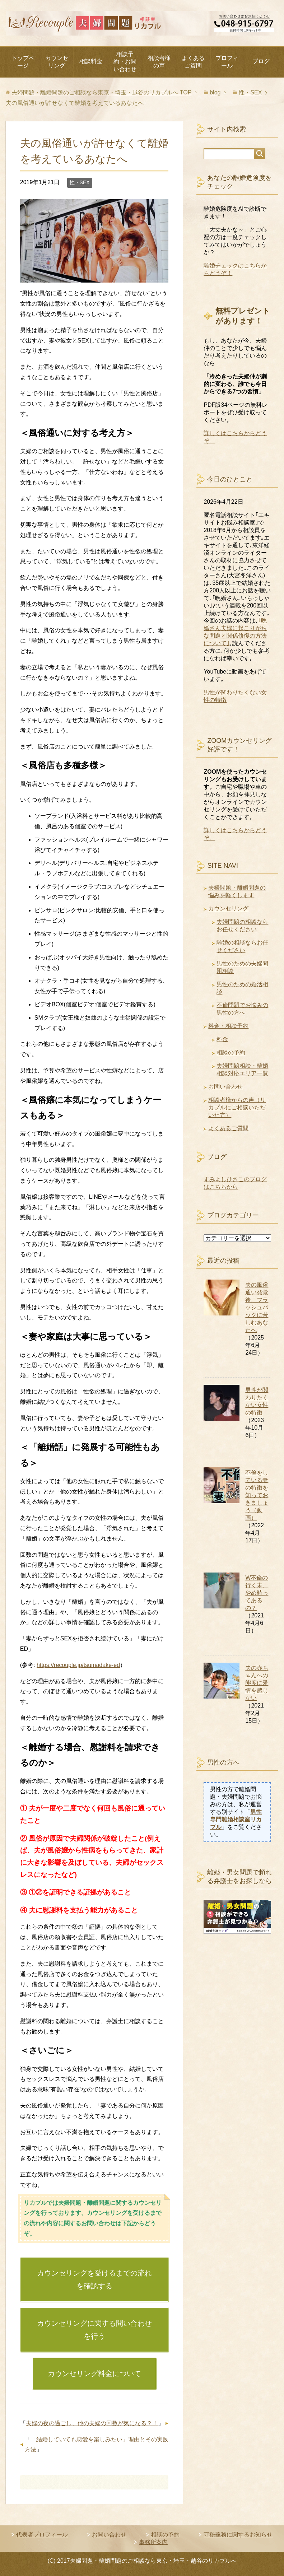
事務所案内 (153, 2542)
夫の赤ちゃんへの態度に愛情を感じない (256, 1683)
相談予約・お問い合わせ (124, 61)
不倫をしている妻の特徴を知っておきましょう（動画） (256, 1495)
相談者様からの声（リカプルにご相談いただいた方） (237, 1107)
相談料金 (90, 61)
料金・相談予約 (228, 1026)
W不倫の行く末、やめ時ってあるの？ (256, 1593)
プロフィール (226, 62)
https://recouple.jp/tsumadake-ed (78, 1665)
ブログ (261, 61)
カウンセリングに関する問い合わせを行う (94, 2329)
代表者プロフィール (42, 2534)
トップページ (22, 62)
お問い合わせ (225, 1087)
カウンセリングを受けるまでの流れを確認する (94, 2279)
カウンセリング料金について (94, 2373)
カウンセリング (56, 62)
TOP (101, 92)
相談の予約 (231, 1052)
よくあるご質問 (193, 62)
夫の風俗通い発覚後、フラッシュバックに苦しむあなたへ (256, 1307)
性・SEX (80, 182)
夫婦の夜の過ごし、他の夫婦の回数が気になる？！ (92, 2423)
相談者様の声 (159, 62)
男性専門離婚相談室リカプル (236, 1819)
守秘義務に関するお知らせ (238, 2534)
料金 (222, 1039)
